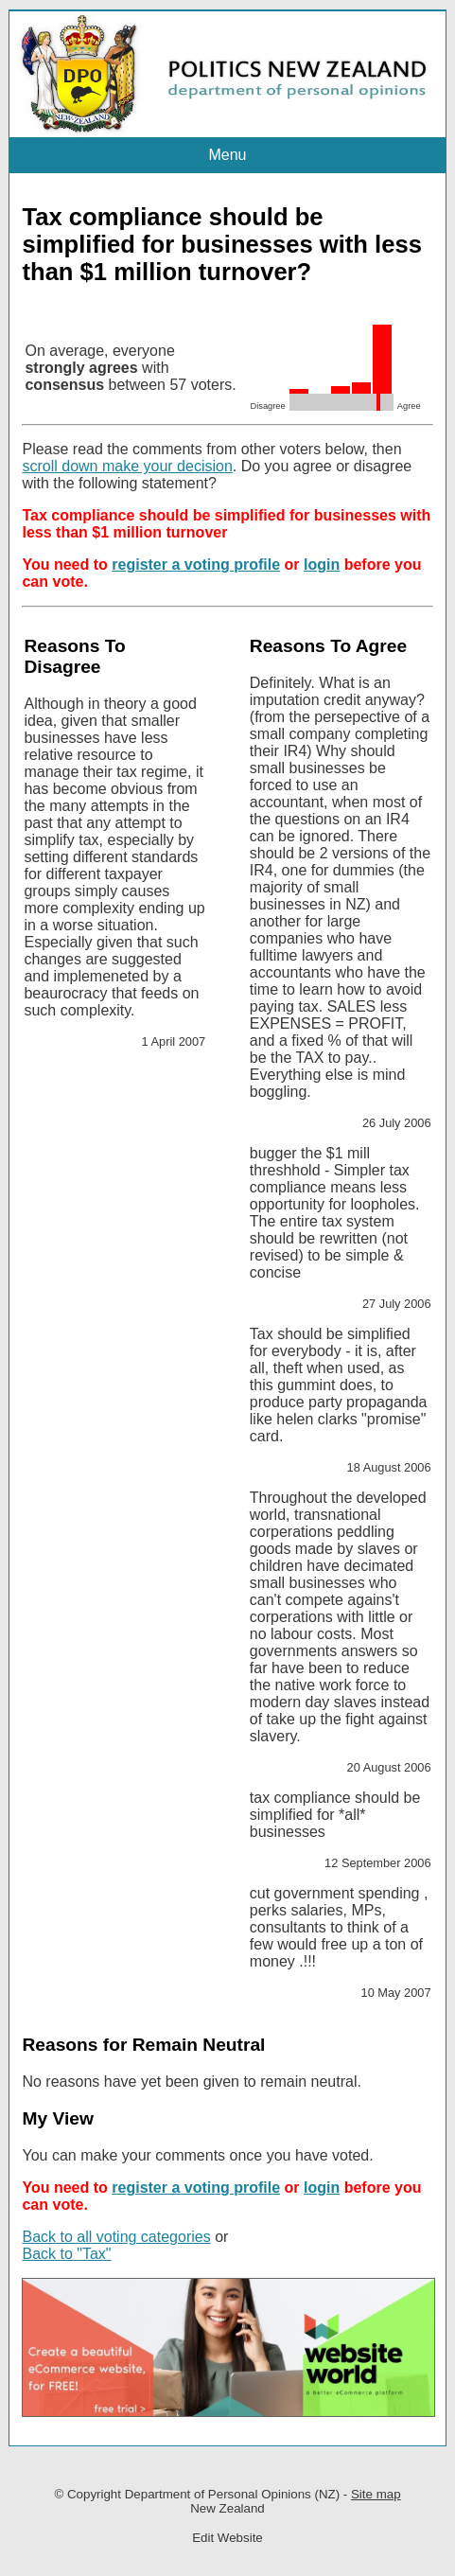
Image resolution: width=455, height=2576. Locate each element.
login (322, 564)
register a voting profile (196, 564)
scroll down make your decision (127, 466)
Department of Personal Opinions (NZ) (232, 2494)
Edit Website (227, 2538)
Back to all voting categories (116, 2237)
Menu (227, 155)
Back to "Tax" (66, 2254)
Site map (376, 2494)
